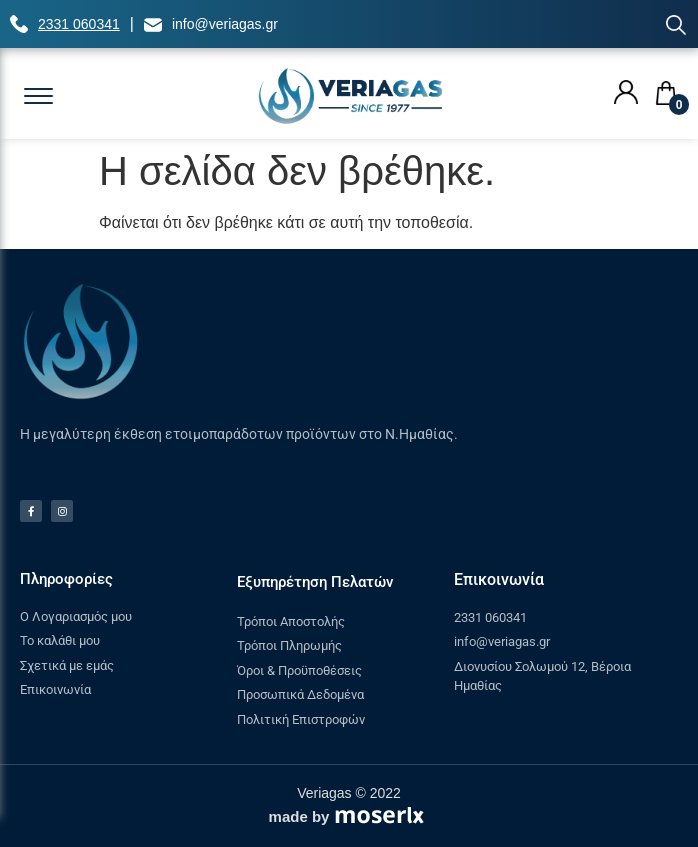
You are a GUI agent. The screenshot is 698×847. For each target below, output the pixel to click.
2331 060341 (79, 24)
